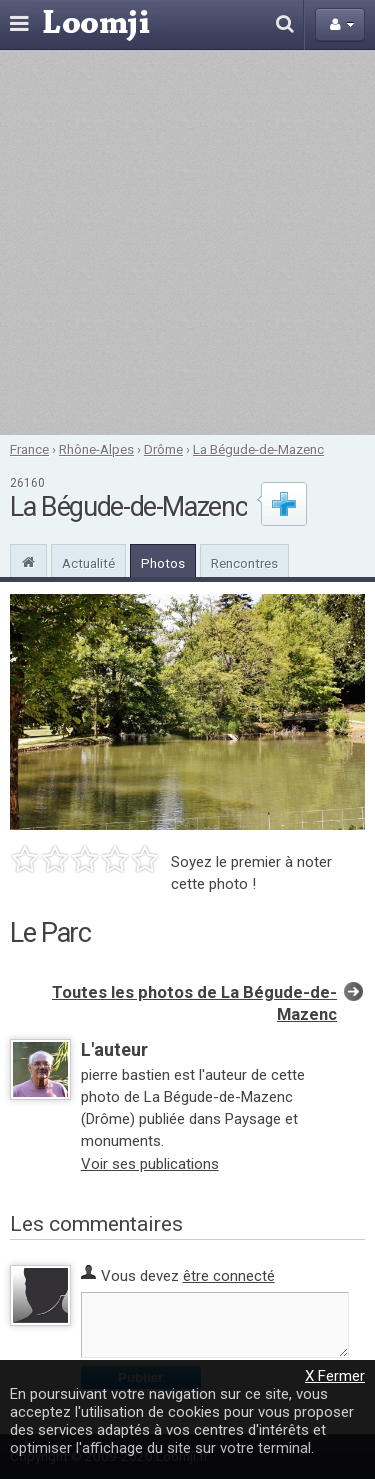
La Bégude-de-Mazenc (258, 449)
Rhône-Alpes (96, 449)
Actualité (88, 563)
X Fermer (335, 1376)
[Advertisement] (187, 242)
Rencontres (244, 563)
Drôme (163, 449)
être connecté (229, 1276)
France (29, 449)
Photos (163, 563)
